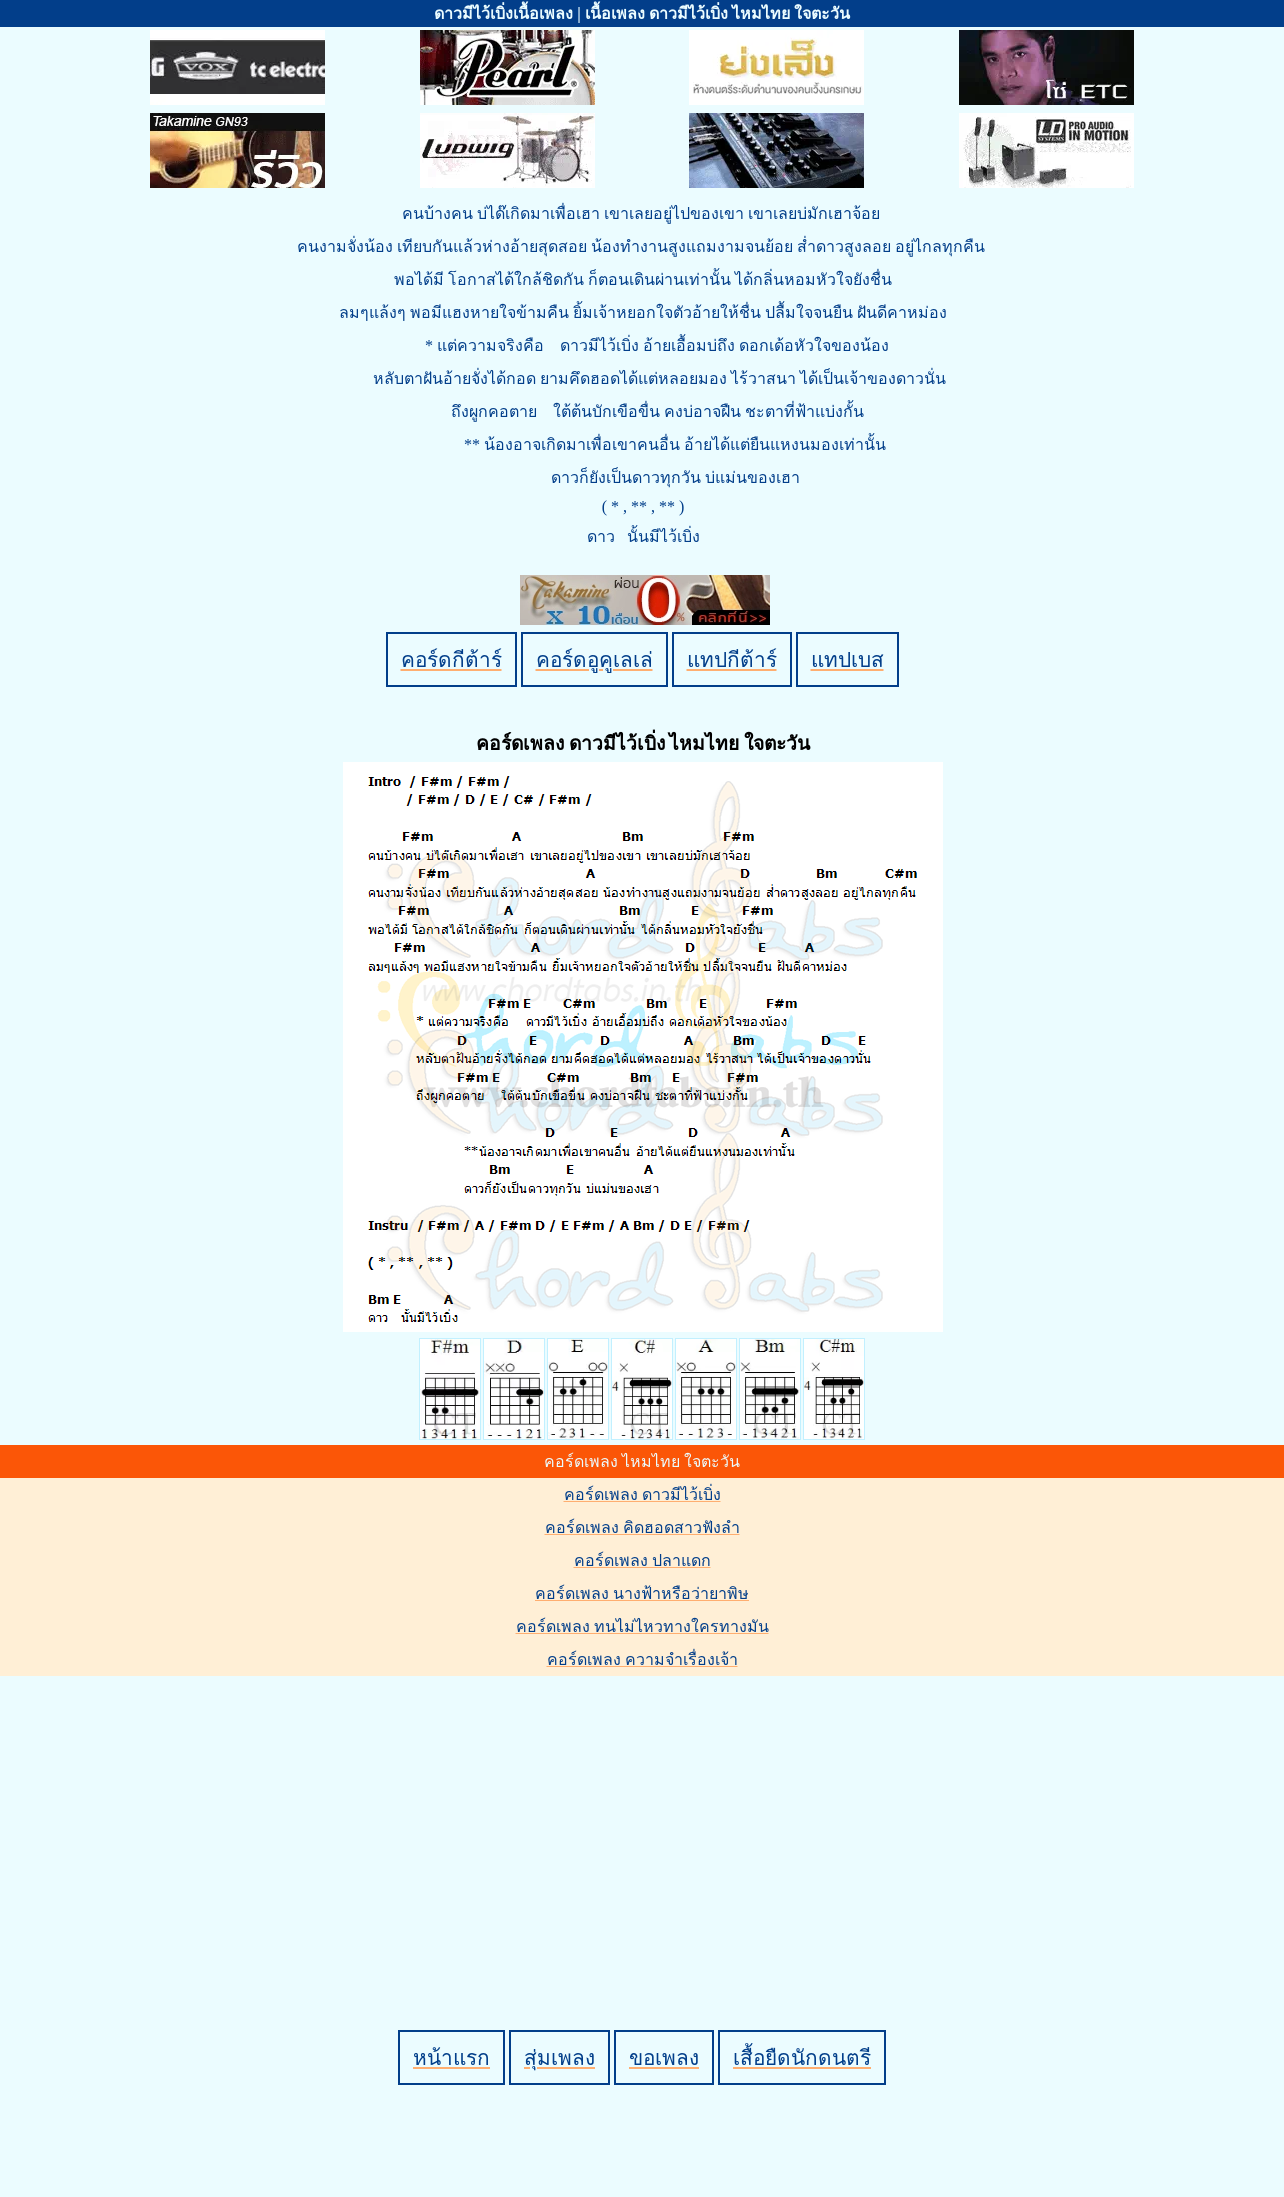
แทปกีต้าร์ (732, 659)
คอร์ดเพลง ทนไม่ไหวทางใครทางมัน (642, 1626)
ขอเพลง (664, 2057)
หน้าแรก (451, 2057)
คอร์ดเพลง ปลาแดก (642, 1560)
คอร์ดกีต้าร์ (451, 659)
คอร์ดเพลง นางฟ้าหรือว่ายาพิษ (642, 1593)
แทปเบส (847, 659)
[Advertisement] (645, 1819)
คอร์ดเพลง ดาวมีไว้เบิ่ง (642, 1494)
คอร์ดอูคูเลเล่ (594, 659)
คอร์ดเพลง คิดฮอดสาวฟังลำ (642, 1527)
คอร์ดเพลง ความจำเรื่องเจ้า (642, 1659)
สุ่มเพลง (559, 2057)
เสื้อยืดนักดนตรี (802, 2057)
